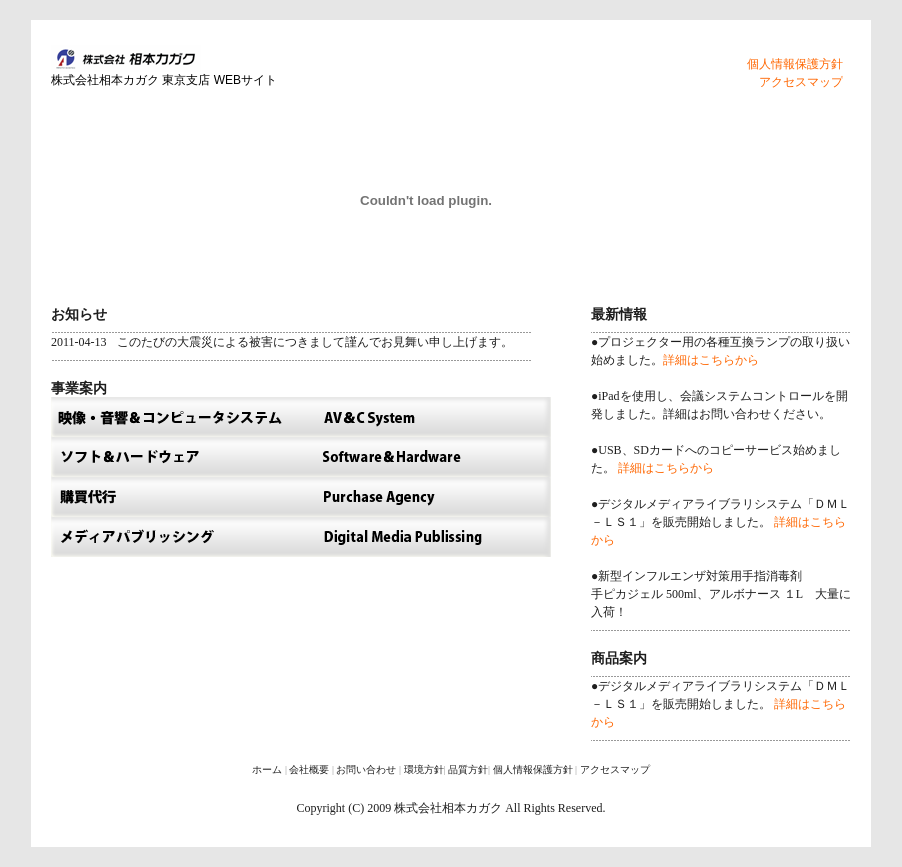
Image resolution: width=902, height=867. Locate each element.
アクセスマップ (801, 82)
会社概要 (309, 769)
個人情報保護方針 (795, 64)
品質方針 (468, 769)
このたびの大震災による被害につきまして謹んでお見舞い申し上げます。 (315, 342)
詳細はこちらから (711, 360)
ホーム (267, 769)
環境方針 (424, 769)
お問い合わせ (366, 769)
